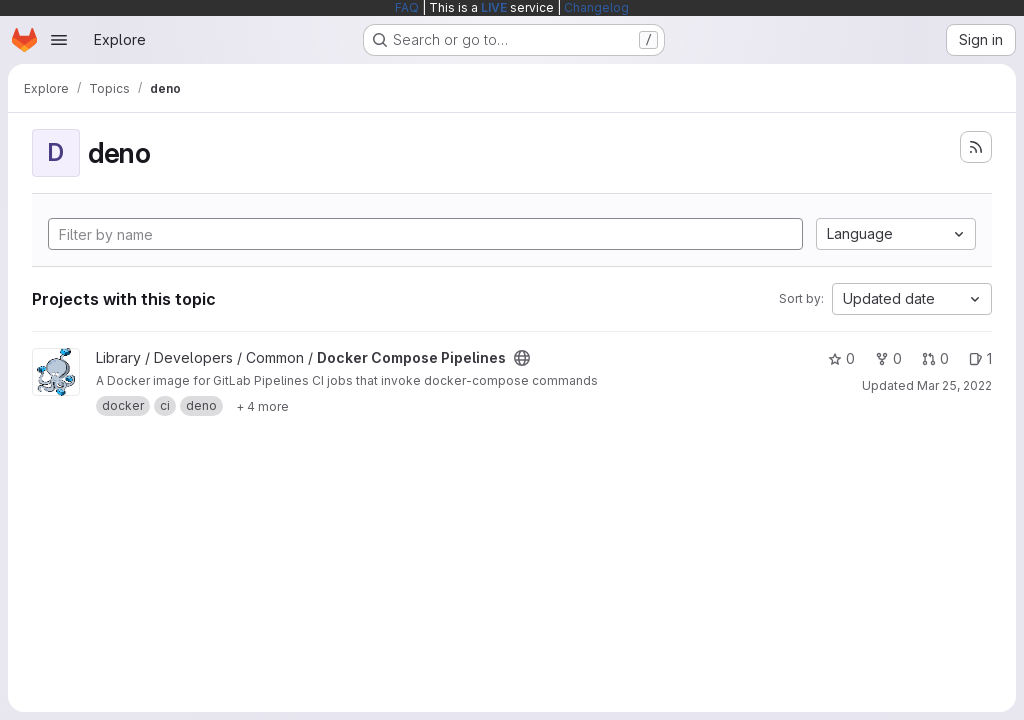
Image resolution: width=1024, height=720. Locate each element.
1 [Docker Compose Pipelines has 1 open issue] (980, 358)
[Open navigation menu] (59, 40)
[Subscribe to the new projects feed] (976, 147)
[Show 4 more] (262, 406)
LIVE (494, 7)
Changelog (596, 7)
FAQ (407, 7)
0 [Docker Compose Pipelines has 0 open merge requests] (935, 358)
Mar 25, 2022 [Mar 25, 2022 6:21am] (954, 385)
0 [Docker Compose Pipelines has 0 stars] (841, 358)
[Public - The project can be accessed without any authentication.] (522, 358)
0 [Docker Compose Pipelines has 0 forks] (888, 358)
